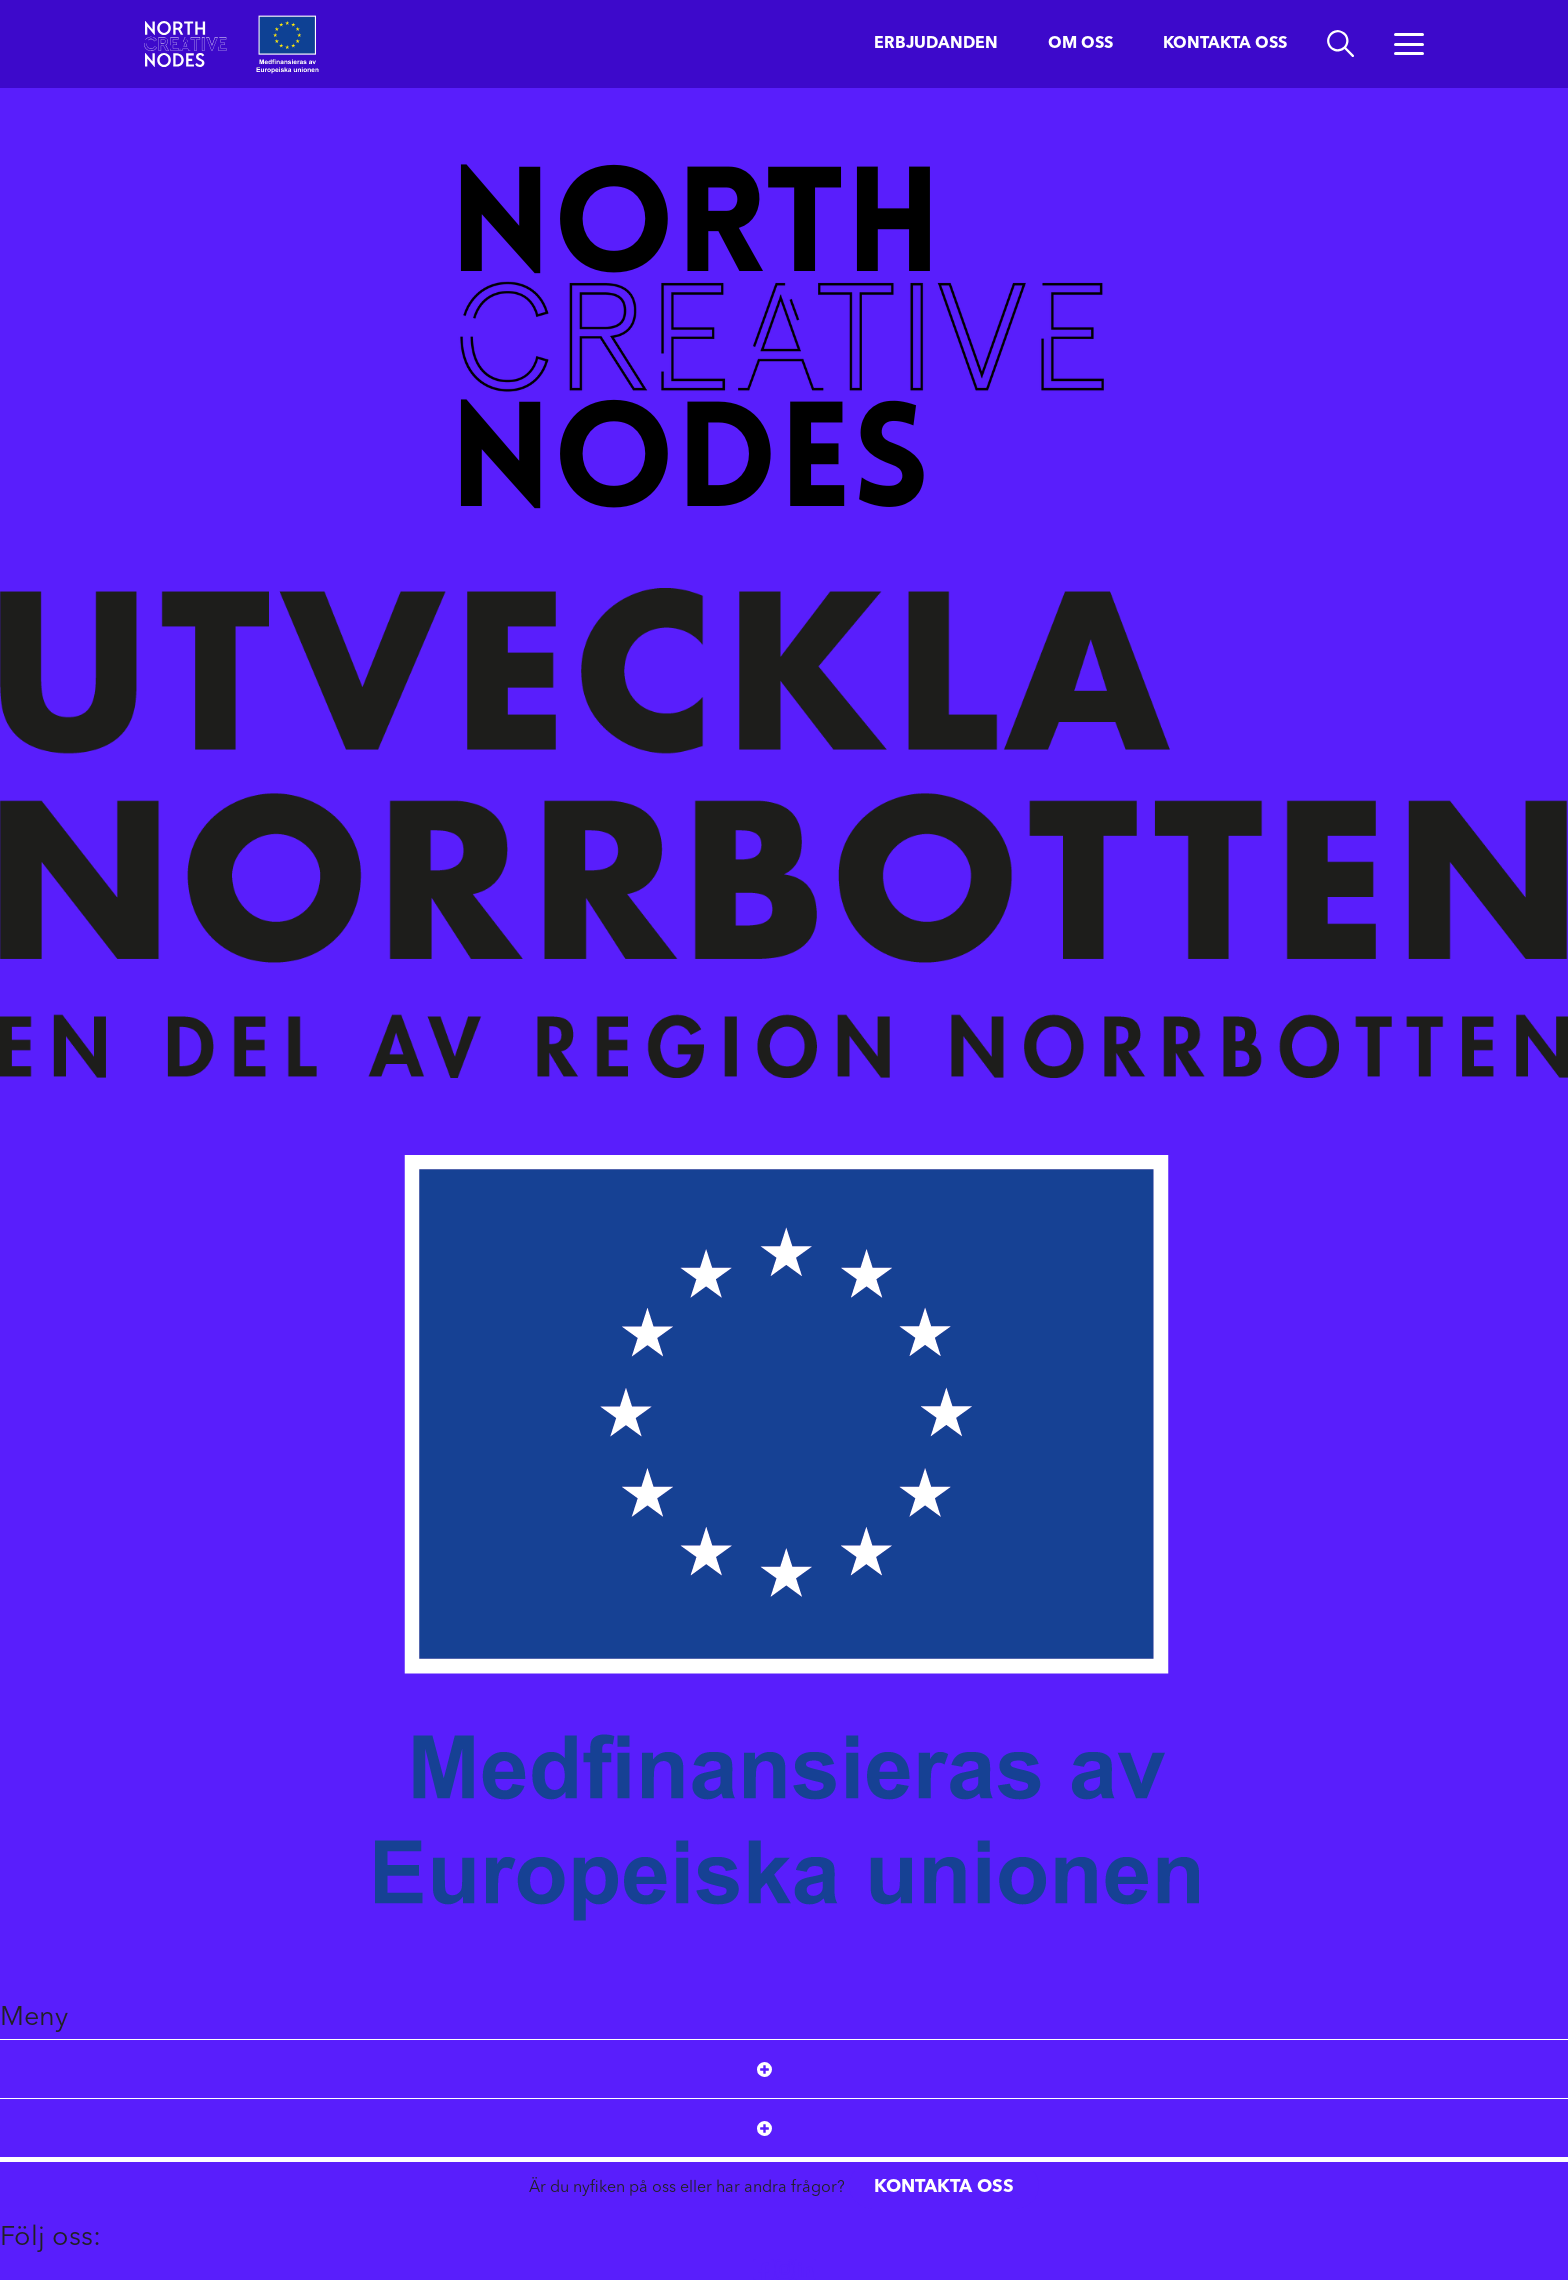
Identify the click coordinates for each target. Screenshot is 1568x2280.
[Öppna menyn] (1409, 44)
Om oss (1080, 44)
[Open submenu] (764, 2069)
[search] (1340, 44)
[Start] (185, 43)
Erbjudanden (936, 44)
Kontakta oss (1225, 44)
